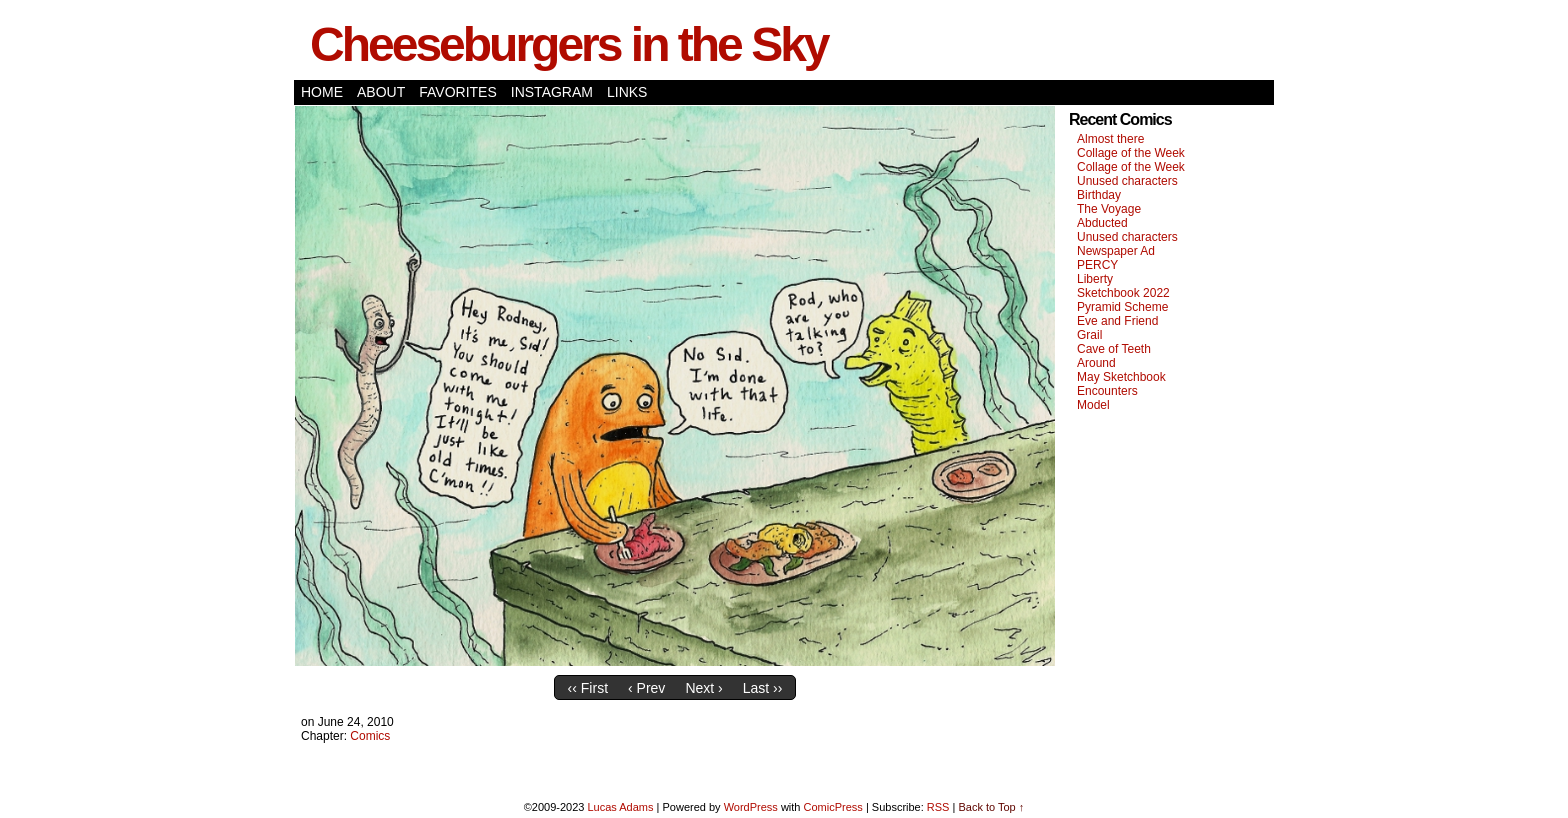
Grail (1089, 335)
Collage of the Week (1131, 153)
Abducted (1102, 223)
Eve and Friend (1117, 321)
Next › (703, 688)
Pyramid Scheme (1122, 307)
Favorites (458, 92)
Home (322, 92)
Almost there (1110, 139)
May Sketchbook (1121, 377)
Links (627, 92)
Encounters (1107, 391)
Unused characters (1127, 181)
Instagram (552, 92)
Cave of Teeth (1114, 349)
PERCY (1097, 265)
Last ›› (763, 688)
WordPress (751, 807)
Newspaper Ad (1116, 251)
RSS (938, 807)
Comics (370, 736)
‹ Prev (646, 688)
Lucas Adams (620, 807)
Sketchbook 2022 (1123, 293)
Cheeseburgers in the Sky (569, 44)
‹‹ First (588, 688)
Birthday (1099, 195)
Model (1093, 405)
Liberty (1095, 279)
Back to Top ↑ (991, 807)
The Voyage (1109, 209)
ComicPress (833, 807)
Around (1096, 363)
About (381, 92)
